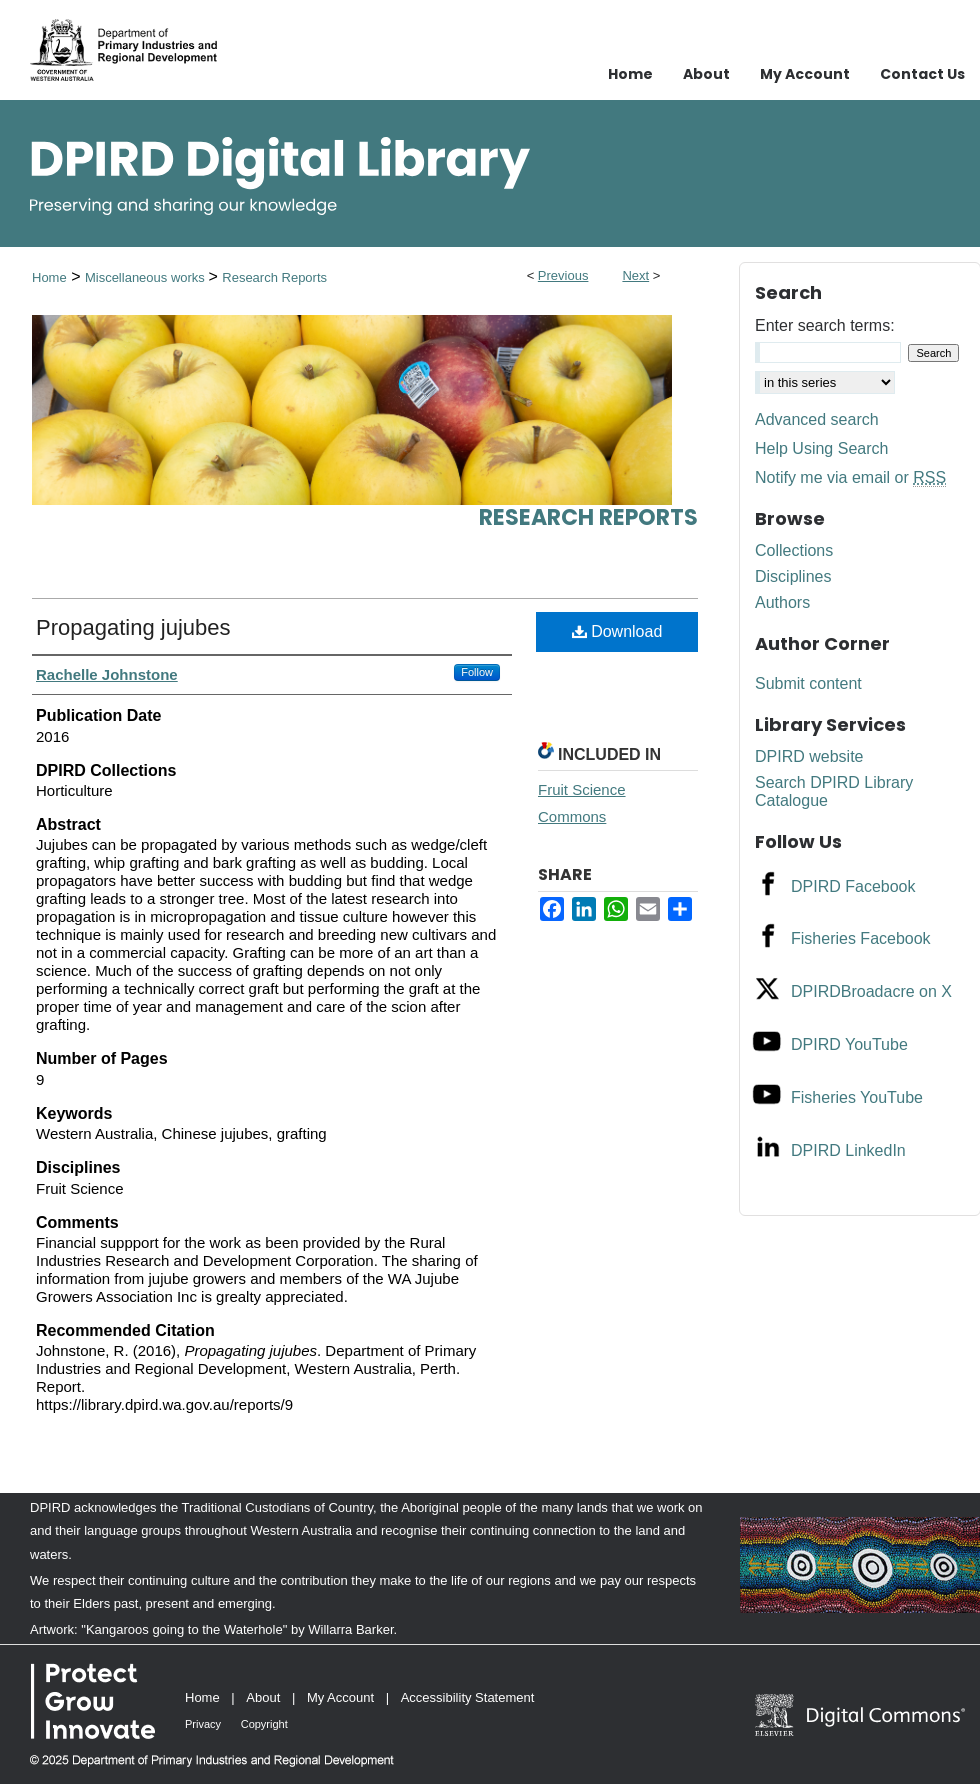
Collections (794, 550)
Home (49, 277)
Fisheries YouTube (857, 1097)
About (263, 1697)
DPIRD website (809, 756)
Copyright (264, 1724)
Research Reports (274, 277)
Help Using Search (821, 448)
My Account (340, 1697)
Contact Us (922, 74)
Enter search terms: (825, 325)
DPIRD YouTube (849, 1044)
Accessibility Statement (468, 1697)
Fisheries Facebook (861, 938)
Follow (477, 672)
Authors (782, 602)
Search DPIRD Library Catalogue (834, 791)
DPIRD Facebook (853, 886)
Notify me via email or (850, 478)
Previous (563, 275)
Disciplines (793, 576)
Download (617, 631)
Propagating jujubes (133, 627)
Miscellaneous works (147, 277)
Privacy (203, 1724)
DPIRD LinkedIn (848, 1150)
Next (635, 275)
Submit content (808, 683)
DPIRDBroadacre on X (871, 991)
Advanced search (817, 419)
